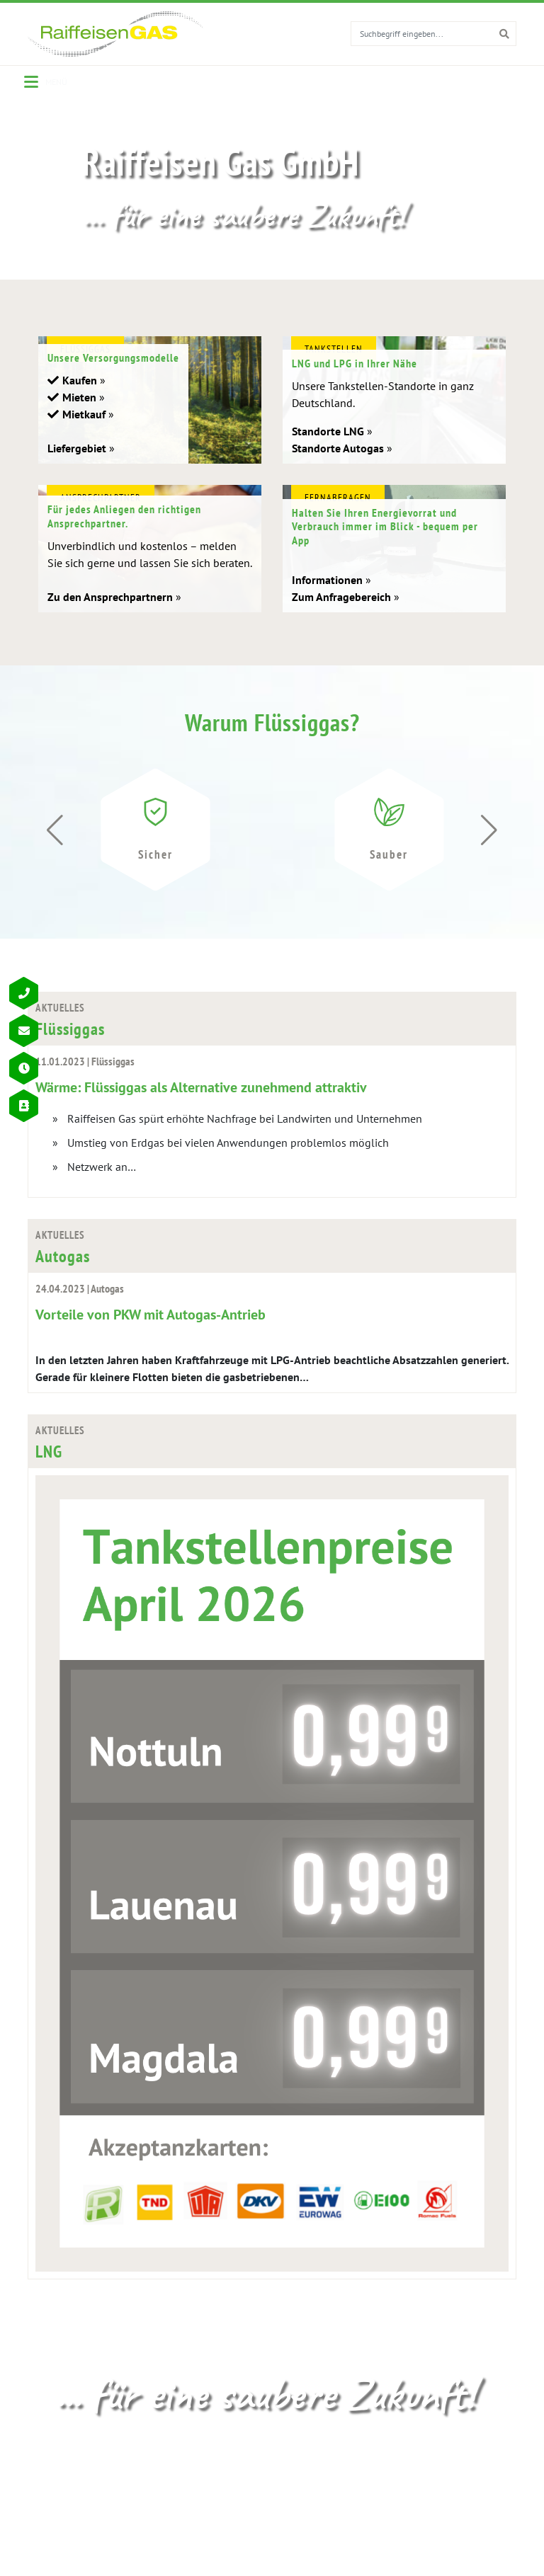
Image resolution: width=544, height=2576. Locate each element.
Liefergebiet (76, 464)
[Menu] (45, 82)
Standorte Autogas (338, 464)
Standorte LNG (328, 447)
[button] (489, 846)
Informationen (327, 595)
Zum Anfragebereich (341, 612)
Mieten (79, 413)
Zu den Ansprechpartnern (110, 612)
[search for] (422, 33)
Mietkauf (84, 430)
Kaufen (79, 396)
